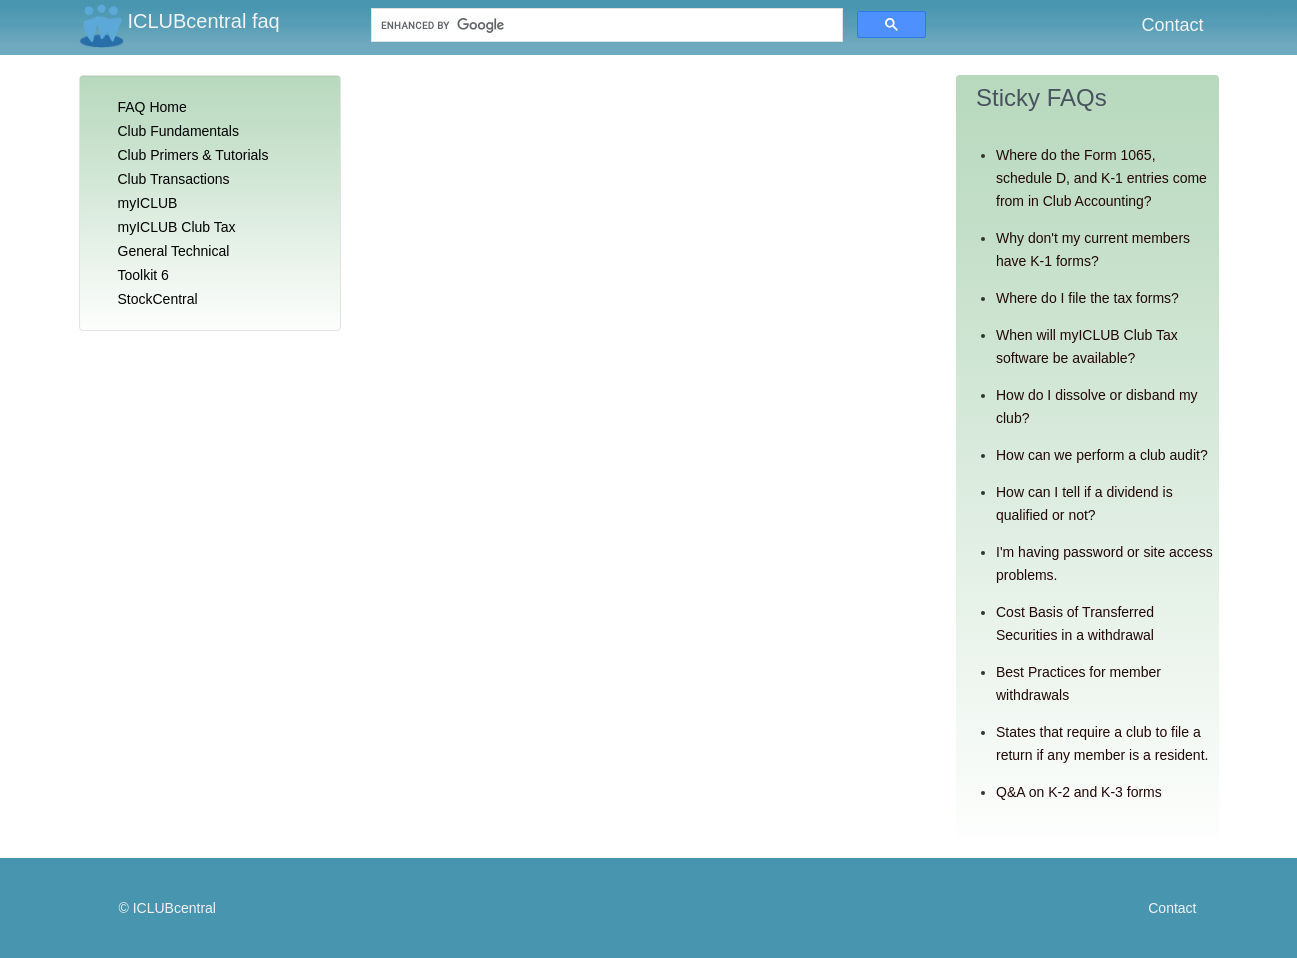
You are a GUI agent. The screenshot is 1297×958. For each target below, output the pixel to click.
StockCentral (158, 299)
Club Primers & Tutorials (193, 155)
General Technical (174, 251)
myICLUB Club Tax (177, 227)
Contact (1172, 25)
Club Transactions (174, 179)
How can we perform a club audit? (1102, 455)
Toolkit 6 (143, 275)
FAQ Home (152, 107)
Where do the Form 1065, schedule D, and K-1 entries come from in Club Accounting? (1101, 178)
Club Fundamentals (178, 131)
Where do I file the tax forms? (1087, 298)
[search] (521, 25)
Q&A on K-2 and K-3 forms (1079, 792)
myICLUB (148, 203)
